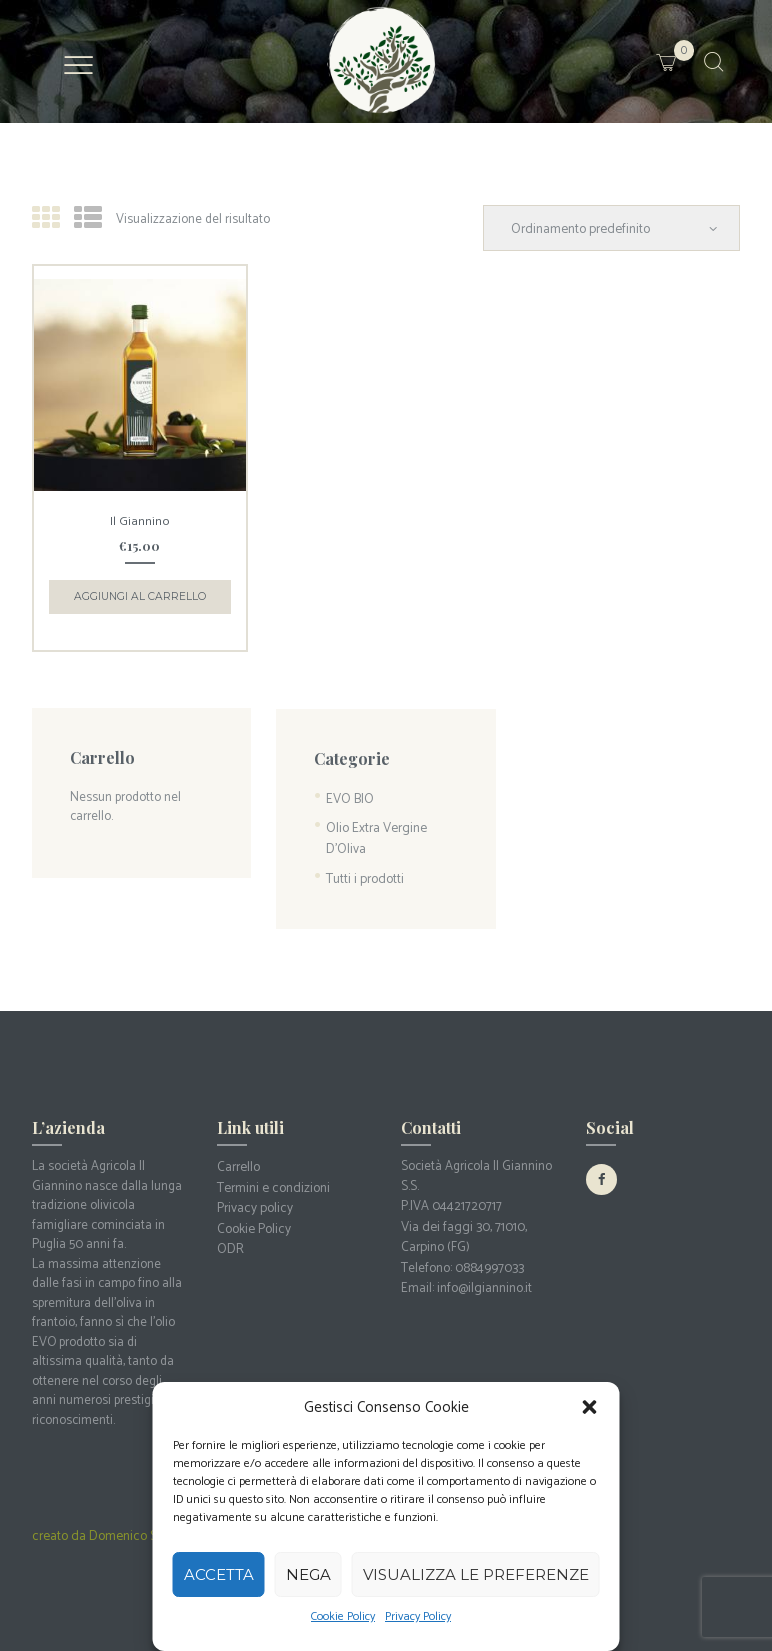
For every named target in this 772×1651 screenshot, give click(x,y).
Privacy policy (253, 1197)
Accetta (219, 1574)
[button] (590, 1407)
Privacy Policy (418, 1616)
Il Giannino (139, 520)
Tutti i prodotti (364, 870)
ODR (229, 1236)
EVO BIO (349, 794)
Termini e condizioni (272, 1177)
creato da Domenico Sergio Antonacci (135, 1527)
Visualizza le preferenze (476, 1574)
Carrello (238, 1158)
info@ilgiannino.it (484, 1275)
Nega (308, 1574)
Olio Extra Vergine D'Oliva (375, 832)
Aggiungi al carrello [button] (139, 593)
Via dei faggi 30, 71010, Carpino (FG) (462, 1226)
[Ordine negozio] (615, 227)
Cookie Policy (343, 1616)
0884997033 (488, 1255)
